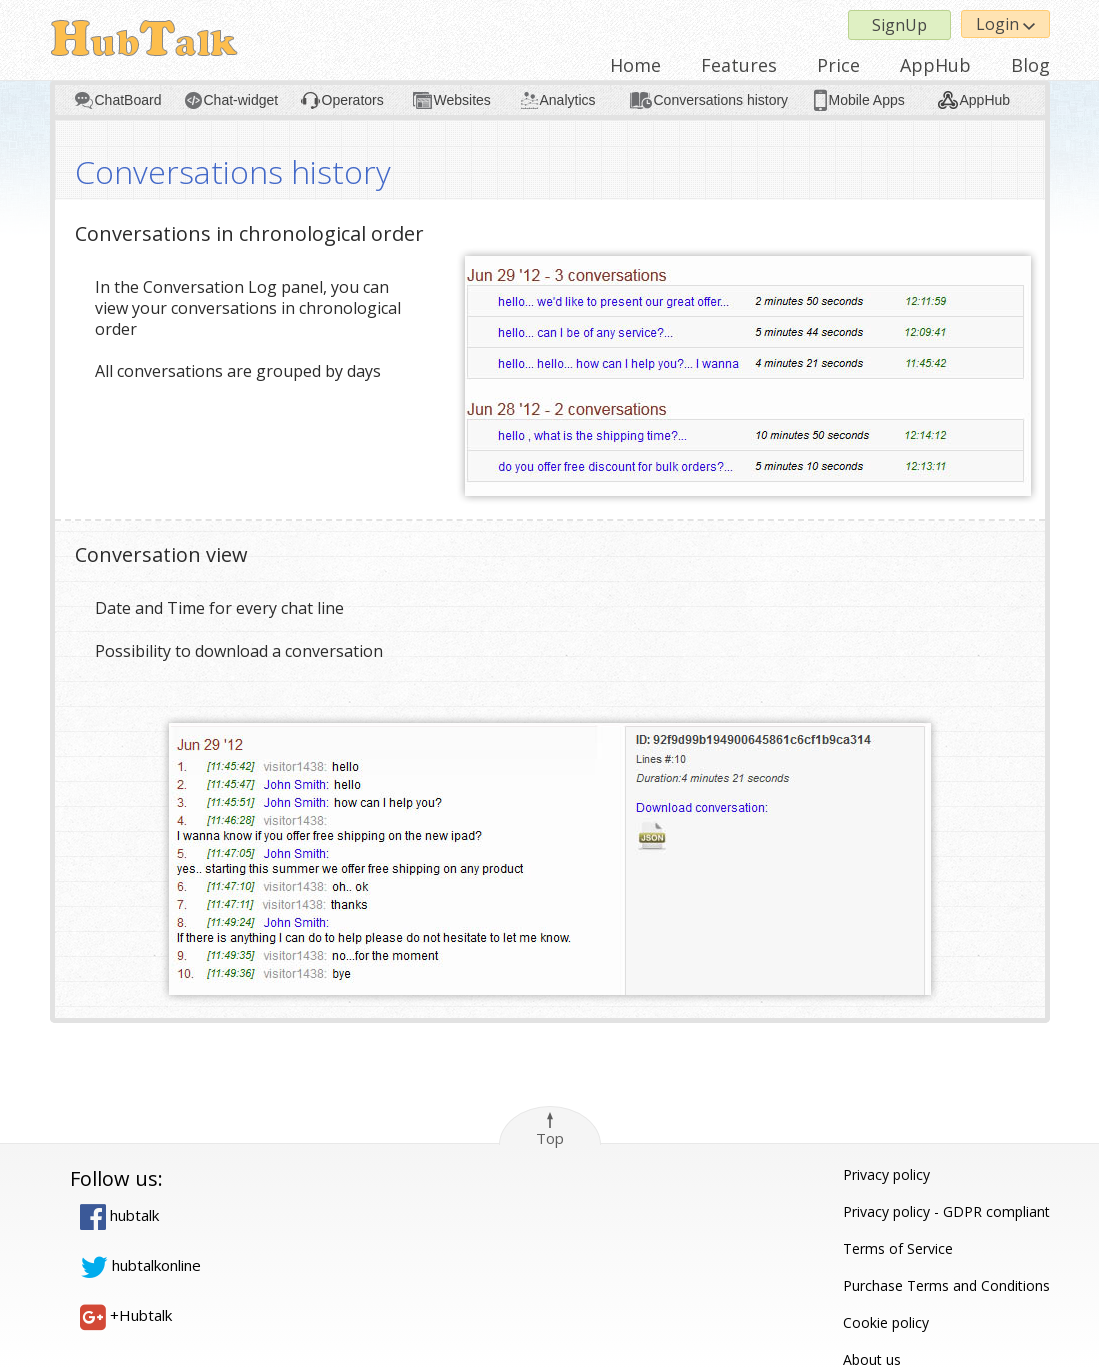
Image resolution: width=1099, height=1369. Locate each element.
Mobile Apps (867, 100)
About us (872, 1359)
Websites (462, 100)
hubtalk (119, 1215)
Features (739, 65)
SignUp (899, 25)
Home (635, 65)
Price (838, 65)
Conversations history (721, 100)
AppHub (935, 65)
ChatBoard (128, 100)
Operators (353, 100)
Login (1005, 24)
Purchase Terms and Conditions (946, 1285)
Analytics (568, 100)
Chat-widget (241, 100)
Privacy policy (886, 1174)
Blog (1030, 65)
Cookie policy (886, 1322)
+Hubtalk (126, 1315)
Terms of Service (898, 1248)
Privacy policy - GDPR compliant (946, 1211)
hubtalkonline (140, 1265)
